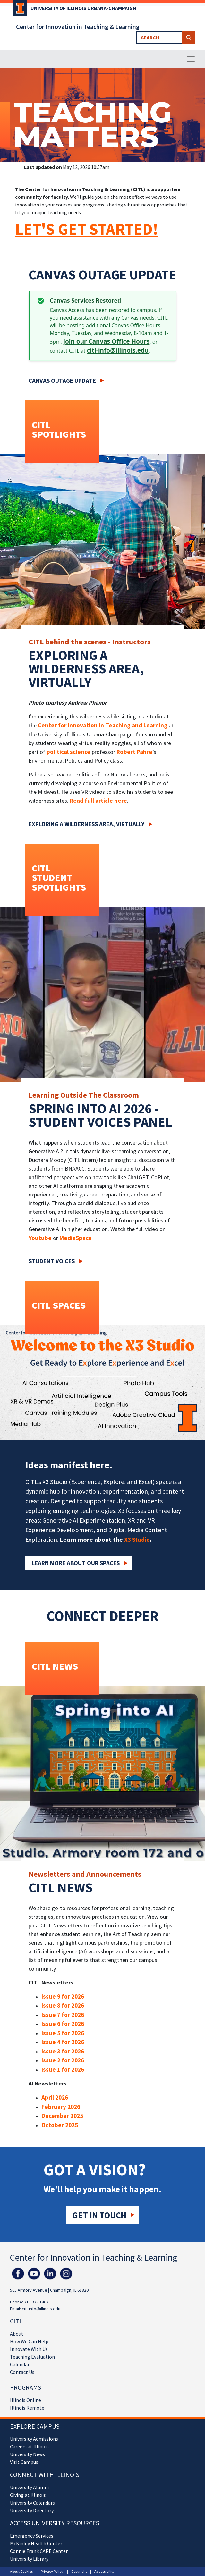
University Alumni (29, 2487)
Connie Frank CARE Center (39, 2551)
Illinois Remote (27, 2407)
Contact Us (22, 2372)
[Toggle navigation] (191, 59)
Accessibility (104, 2571)
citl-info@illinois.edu (118, 350)
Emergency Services (31, 2535)
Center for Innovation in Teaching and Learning (102, 725)
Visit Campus (24, 2462)
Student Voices (52, 1261)
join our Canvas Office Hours (106, 341)
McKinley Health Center (36, 2543)
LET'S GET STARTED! (86, 229)
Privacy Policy (52, 2571)
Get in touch (99, 2215)
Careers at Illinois (29, 2446)
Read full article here (98, 800)
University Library (29, 2558)
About (16, 2333)
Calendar (20, 2364)
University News (27, 2454)
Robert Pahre (134, 752)
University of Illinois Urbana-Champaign (83, 8)
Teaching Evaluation (32, 2357)
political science (68, 752)
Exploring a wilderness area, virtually (86, 824)
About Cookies (21, 2571)
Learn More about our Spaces (76, 1563)
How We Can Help (29, 2341)
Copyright (79, 2571)
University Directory (32, 2510)
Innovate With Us (29, 2349)
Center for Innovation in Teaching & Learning (78, 26)
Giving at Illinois (28, 2495)
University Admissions (34, 2439)
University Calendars (32, 2502)
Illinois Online (25, 2400)
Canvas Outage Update (62, 380)
